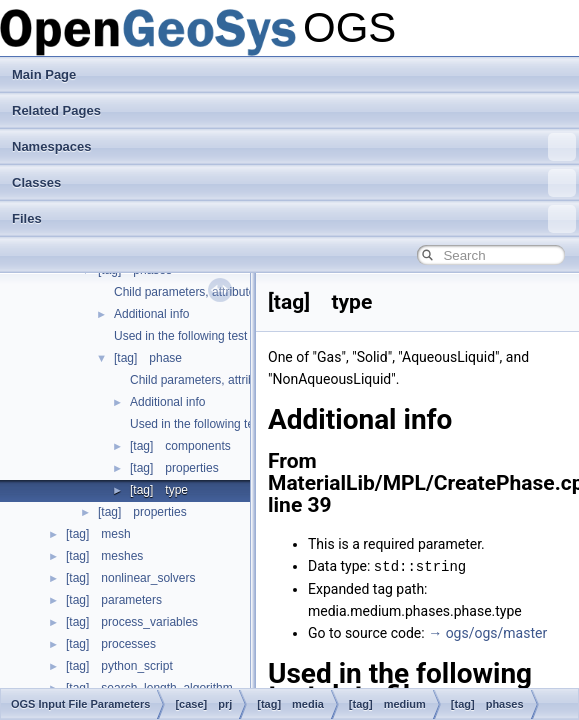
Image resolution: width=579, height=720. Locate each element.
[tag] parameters (114, 600)
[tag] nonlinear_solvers (130, 578)
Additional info (151, 314)
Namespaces (294, 147)
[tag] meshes (104, 556)
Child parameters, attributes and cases (232, 380)
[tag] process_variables (132, 622)
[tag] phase (148, 358)
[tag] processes (111, 644)
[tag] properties (174, 468)
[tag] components (180, 446)
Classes (294, 183)
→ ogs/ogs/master (487, 632)
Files (294, 219)
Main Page (44, 74)
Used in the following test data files (206, 336)
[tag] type (159, 490)
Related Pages (56, 110)
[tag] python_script (119, 666)
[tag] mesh (98, 534)
